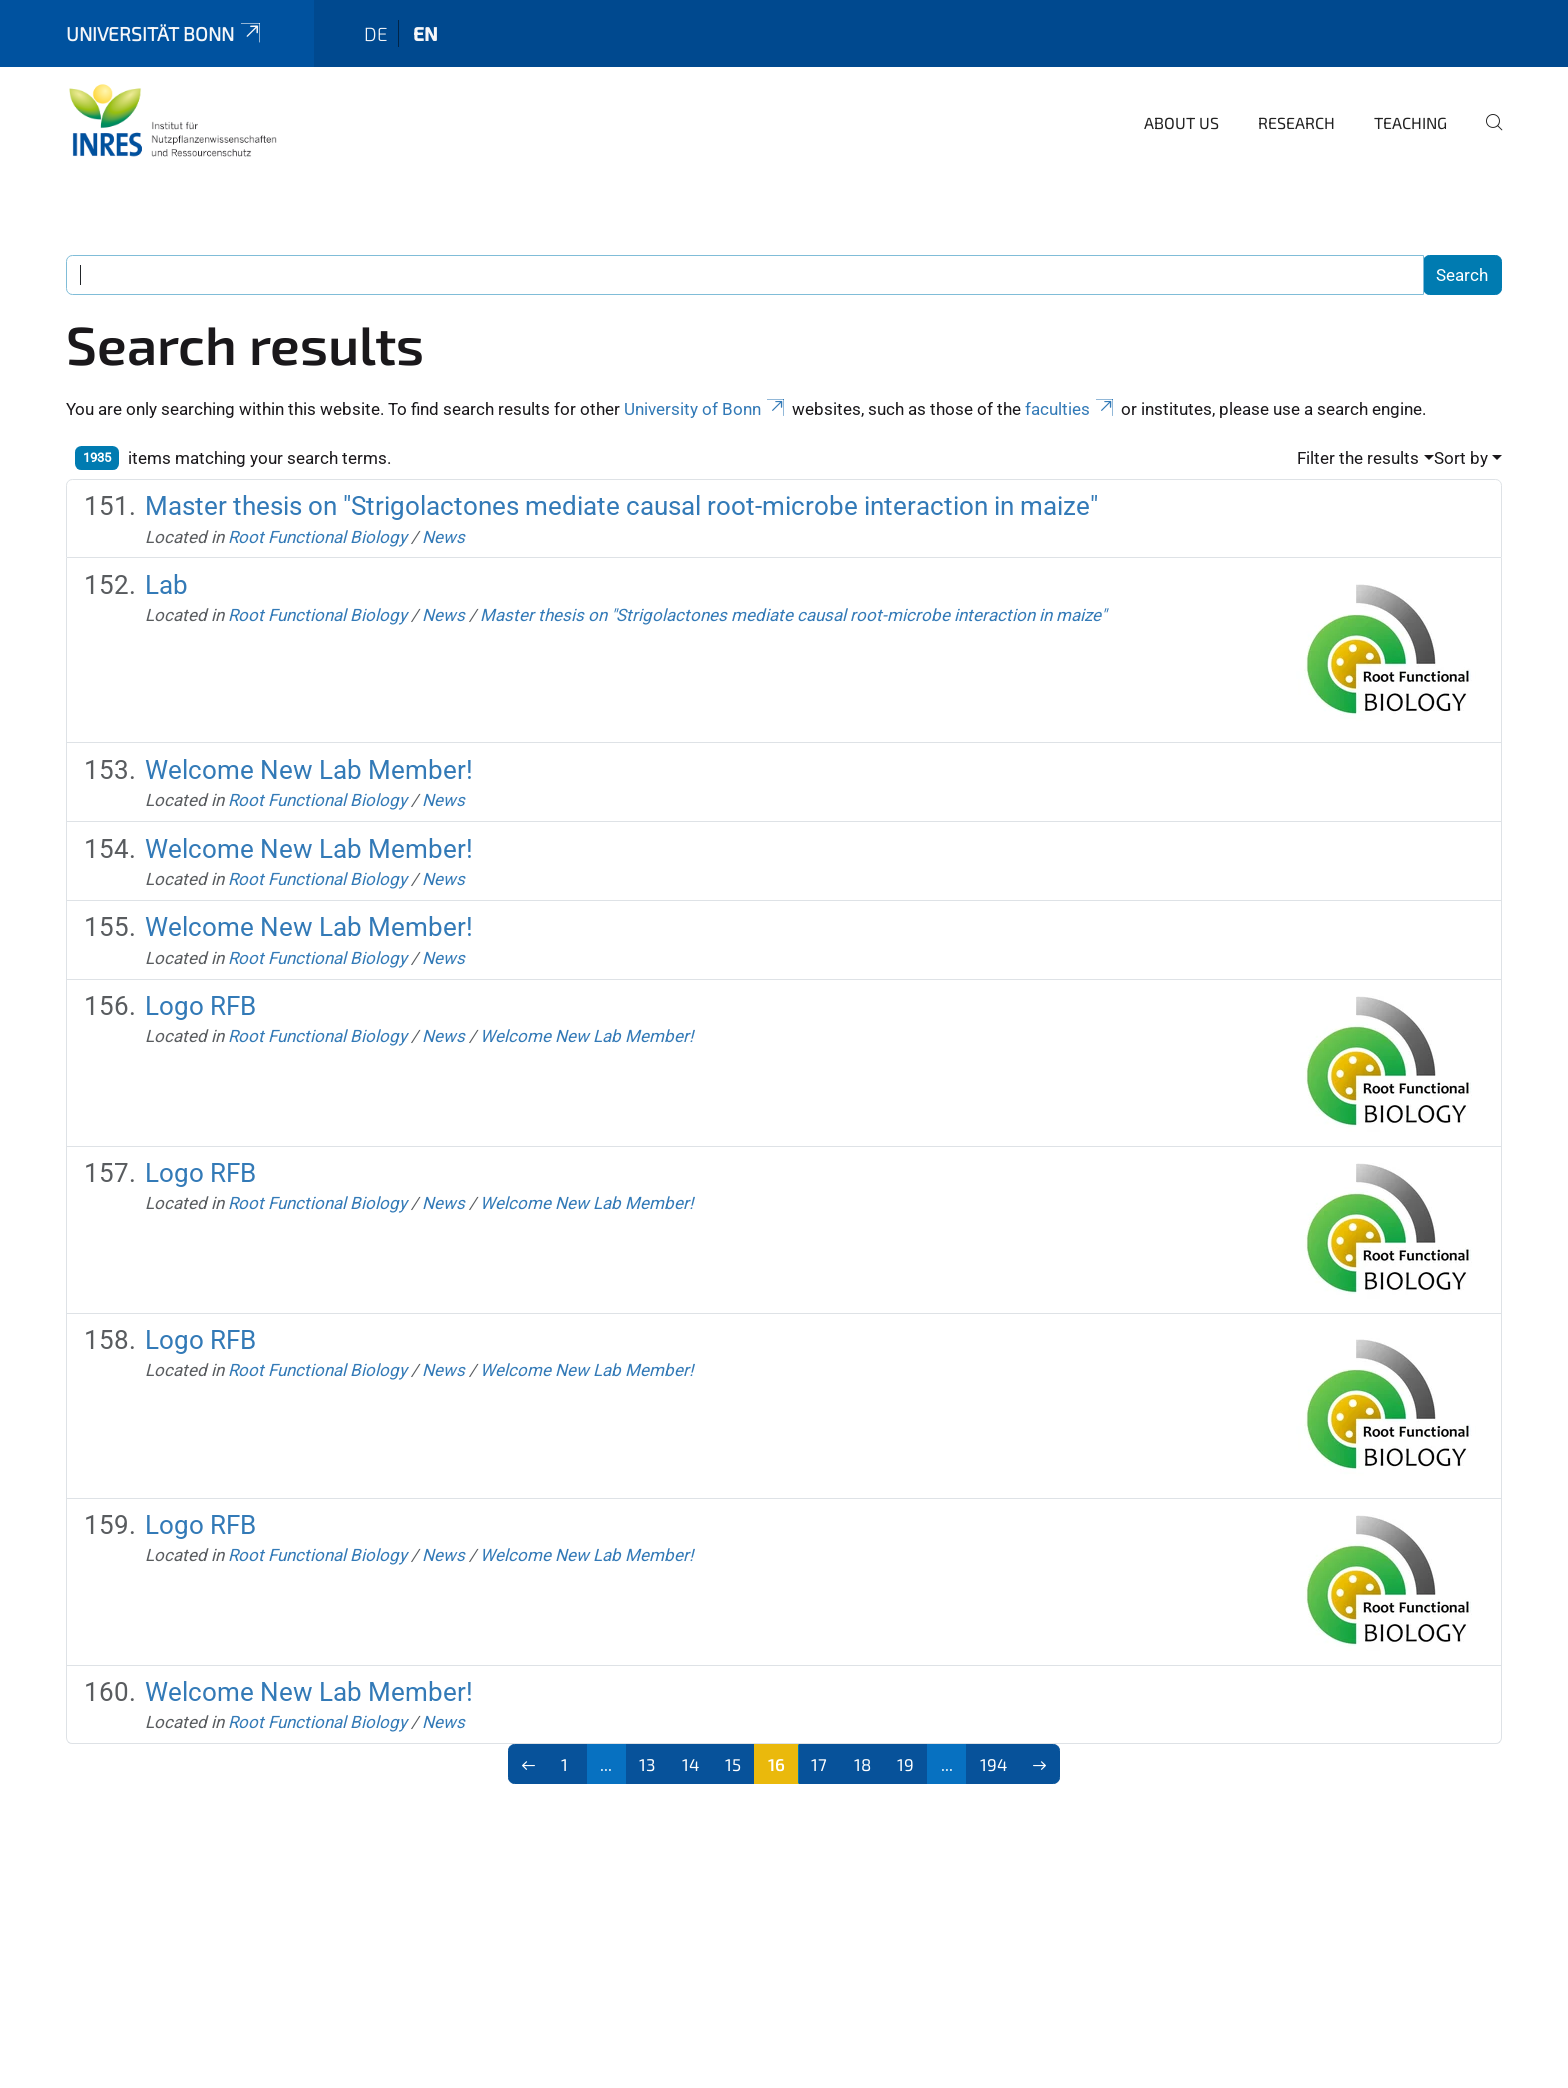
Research (1296, 122)
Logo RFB (200, 1006)
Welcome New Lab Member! (309, 770)
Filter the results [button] (1358, 458)
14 (690, 1764)
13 (647, 1764)
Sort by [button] (1461, 458)
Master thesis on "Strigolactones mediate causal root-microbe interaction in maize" (621, 506)
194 (993, 1764)
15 (733, 1764)
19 (905, 1764)
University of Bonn (706, 409)
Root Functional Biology (317, 537)
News (443, 537)
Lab (166, 585)
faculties (1071, 409)
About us (1181, 122)
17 (819, 1764)
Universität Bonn (165, 33)
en (425, 33)
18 (862, 1764)
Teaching (1410, 122)
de (376, 33)
